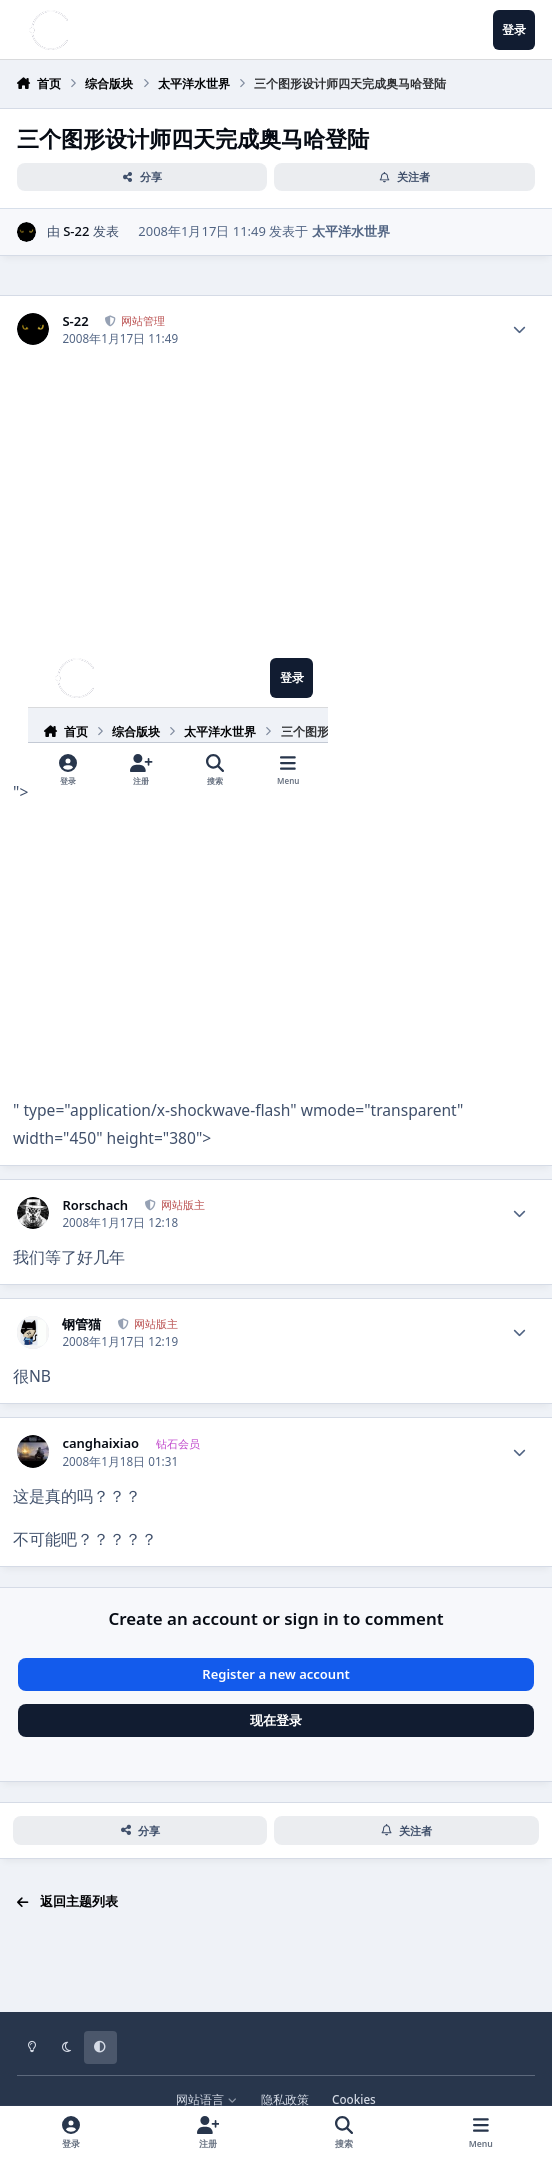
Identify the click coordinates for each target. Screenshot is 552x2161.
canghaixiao (100, 1443)
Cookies (354, 2099)
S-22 (76, 231)
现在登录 (276, 1720)
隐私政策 (285, 2099)
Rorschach (95, 1205)
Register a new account (275, 1674)
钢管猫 (81, 1324)
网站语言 (206, 2099)
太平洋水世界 (351, 231)
